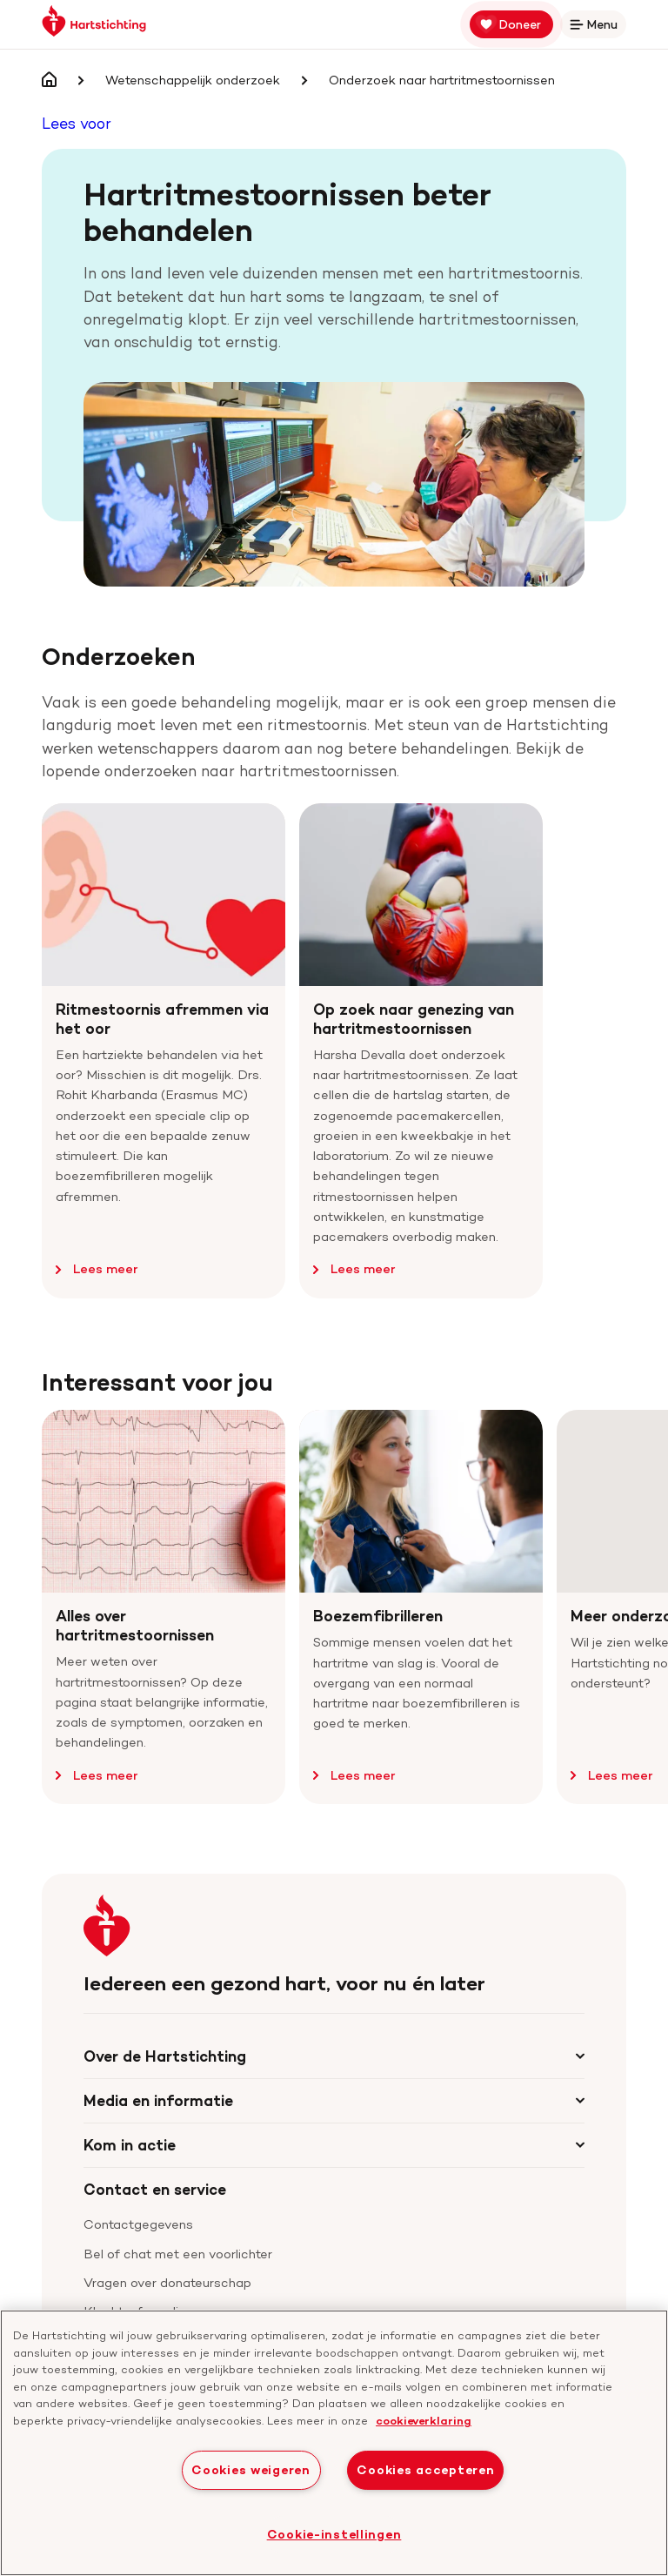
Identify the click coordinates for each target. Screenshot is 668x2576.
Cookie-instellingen (334, 2534)
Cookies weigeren (251, 2470)
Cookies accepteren (425, 2470)
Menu (597, 27)
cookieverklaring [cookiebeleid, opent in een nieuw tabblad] (423, 2420)
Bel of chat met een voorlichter (178, 2254)
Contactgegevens (138, 2224)
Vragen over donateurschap (167, 2283)
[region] (334, 2443)
